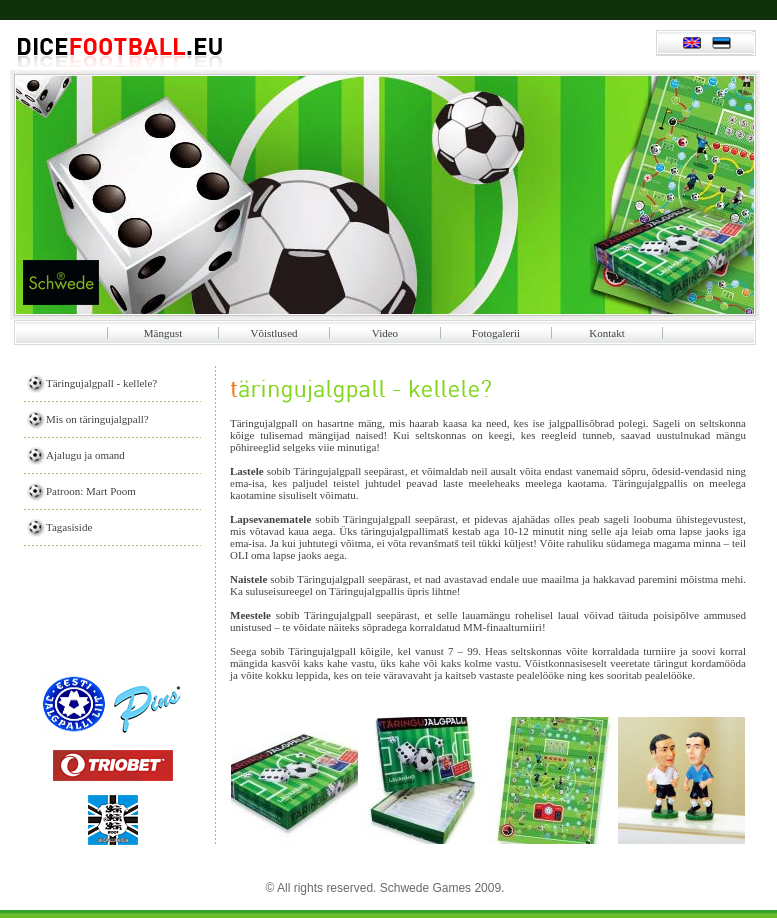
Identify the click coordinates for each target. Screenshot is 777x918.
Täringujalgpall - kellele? (101, 383)
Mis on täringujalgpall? (97, 419)
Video (385, 333)
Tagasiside (69, 527)
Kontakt (606, 333)
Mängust (163, 333)
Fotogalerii (496, 333)
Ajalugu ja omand (85, 455)
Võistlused (273, 333)
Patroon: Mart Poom (91, 491)
